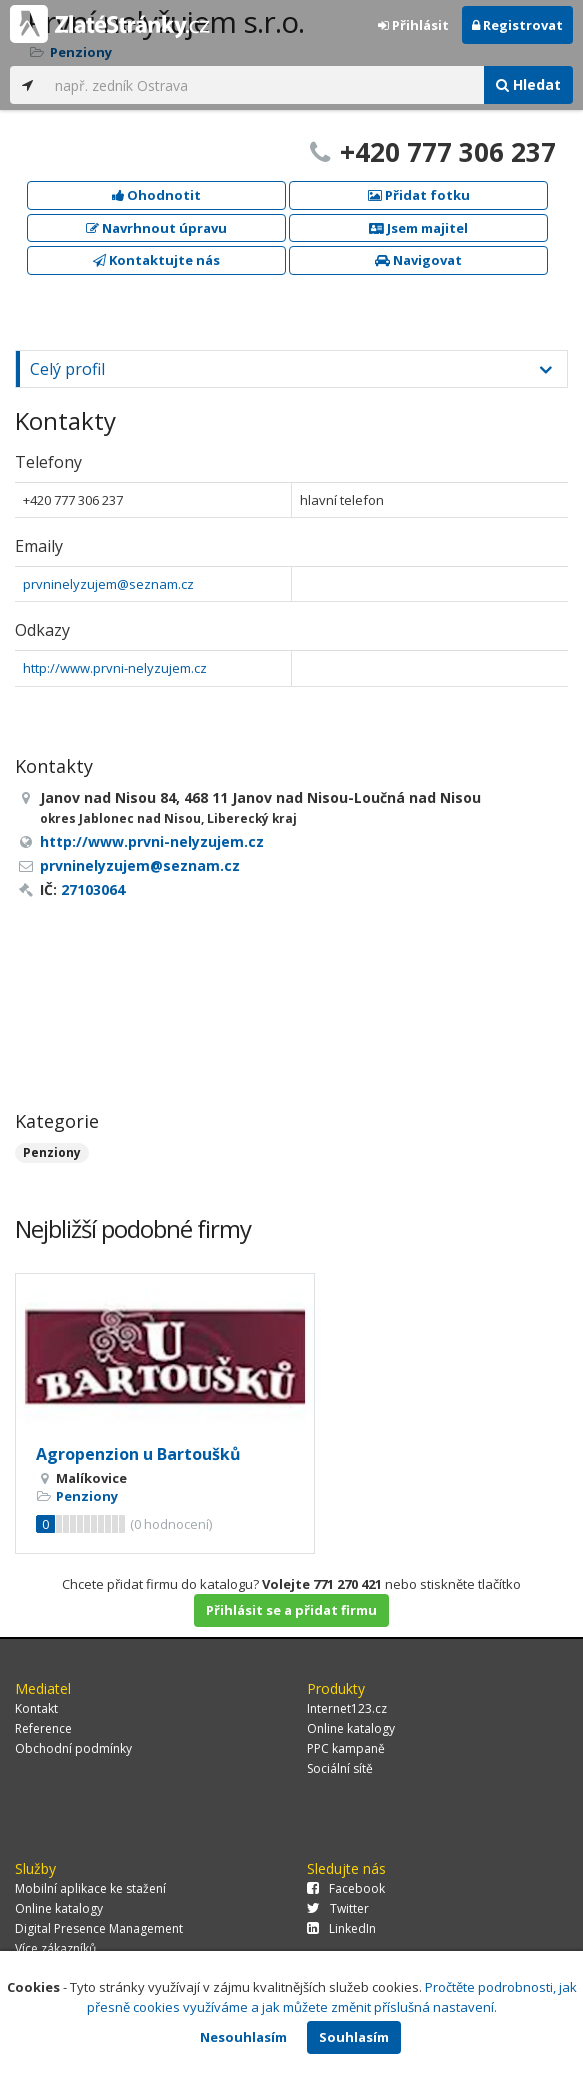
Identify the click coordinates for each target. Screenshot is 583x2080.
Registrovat (517, 25)
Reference (43, 1728)
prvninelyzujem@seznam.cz (108, 584)
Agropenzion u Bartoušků (138, 1454)
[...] (264, 85)
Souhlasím (354, 2037)
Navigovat (418, 260)
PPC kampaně (346, 1748)
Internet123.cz (347, 1708)
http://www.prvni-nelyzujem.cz (115, 668)
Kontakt (36, 1708)
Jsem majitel (418, 228)
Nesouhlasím (243, 2037)
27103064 (93, 889)
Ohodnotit (156, 195)
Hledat (528, 84)
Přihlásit (413, 25)
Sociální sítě (340, 1768)
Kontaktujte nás (156, 260)
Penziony (52, 1152)
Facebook (346, 1888)
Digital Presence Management (99, 1928)
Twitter (338, 1908)
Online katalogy (351, 1728)
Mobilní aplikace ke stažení (90, 1888)
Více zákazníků (55, 1948)
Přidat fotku (419, 195)
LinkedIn (341, 1928)
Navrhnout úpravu (156, 228)
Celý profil (67, 369)
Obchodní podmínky (73, 1748)
